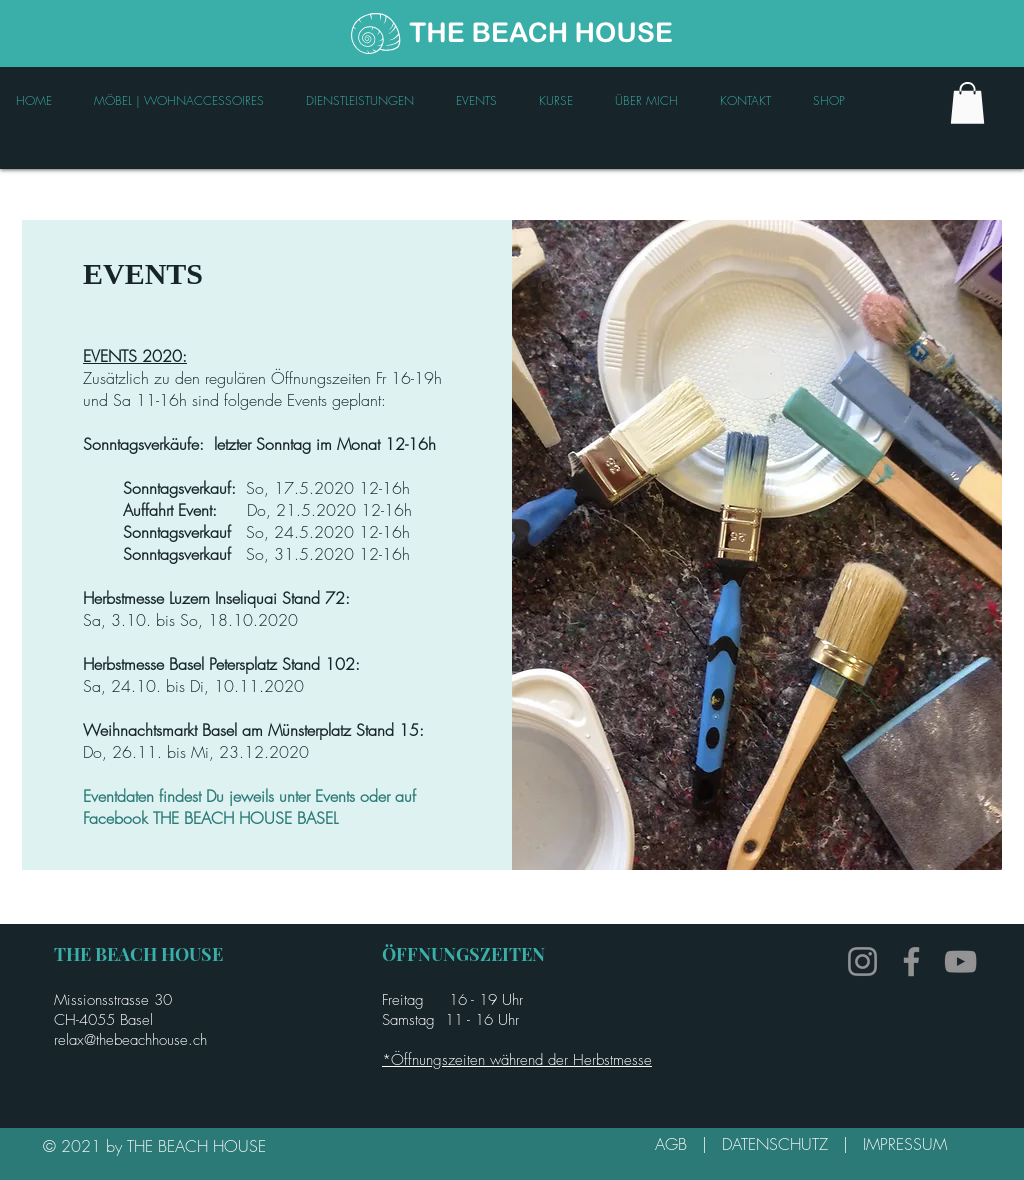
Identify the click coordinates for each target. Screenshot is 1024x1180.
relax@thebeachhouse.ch (130, 1040)
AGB (678, 1144)
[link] (967, 103)
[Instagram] (862, 961)
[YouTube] (960, 961)
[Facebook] (911, 961)
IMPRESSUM (905, 1144)
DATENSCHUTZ (782, 1144)
